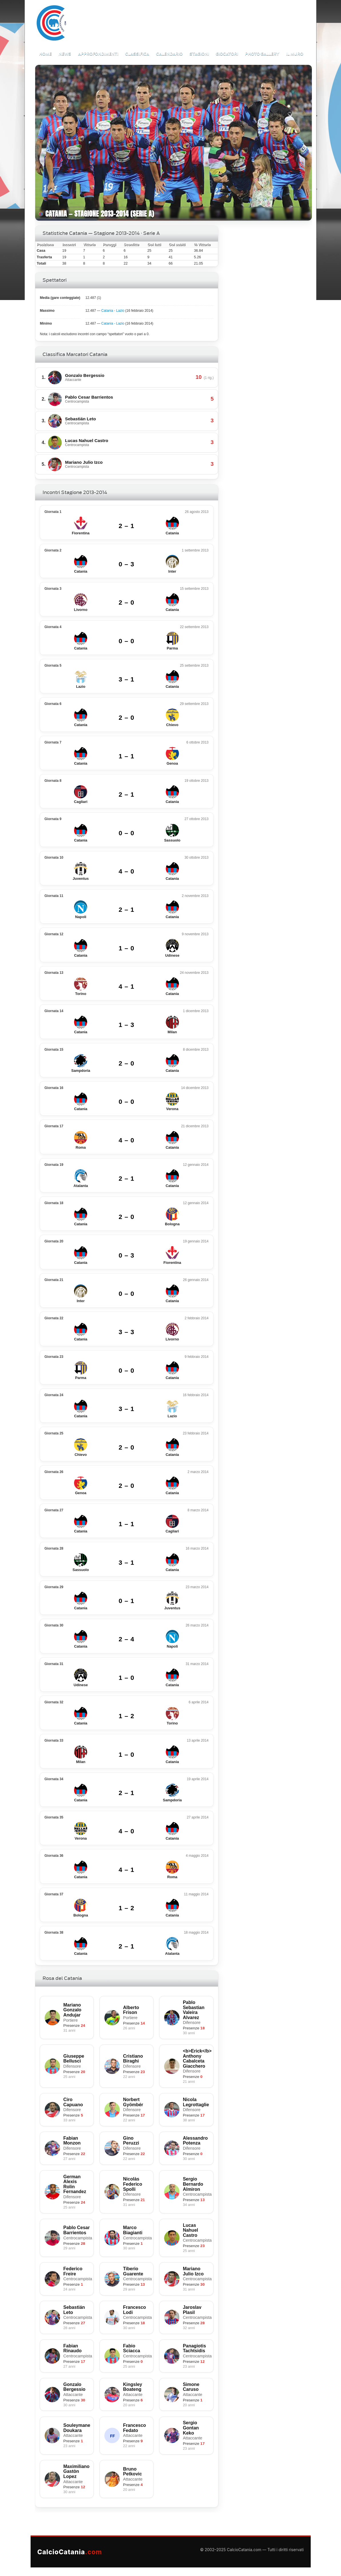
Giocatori (227, 53)
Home (45, 53)
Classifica (137, 53)
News (65, 53)
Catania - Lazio (113, 311)
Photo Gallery (262, 53)
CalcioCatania (69, 2552)
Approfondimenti (98, 53)
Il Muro (294, 53)
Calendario (169, 53)
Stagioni (199, 53)
